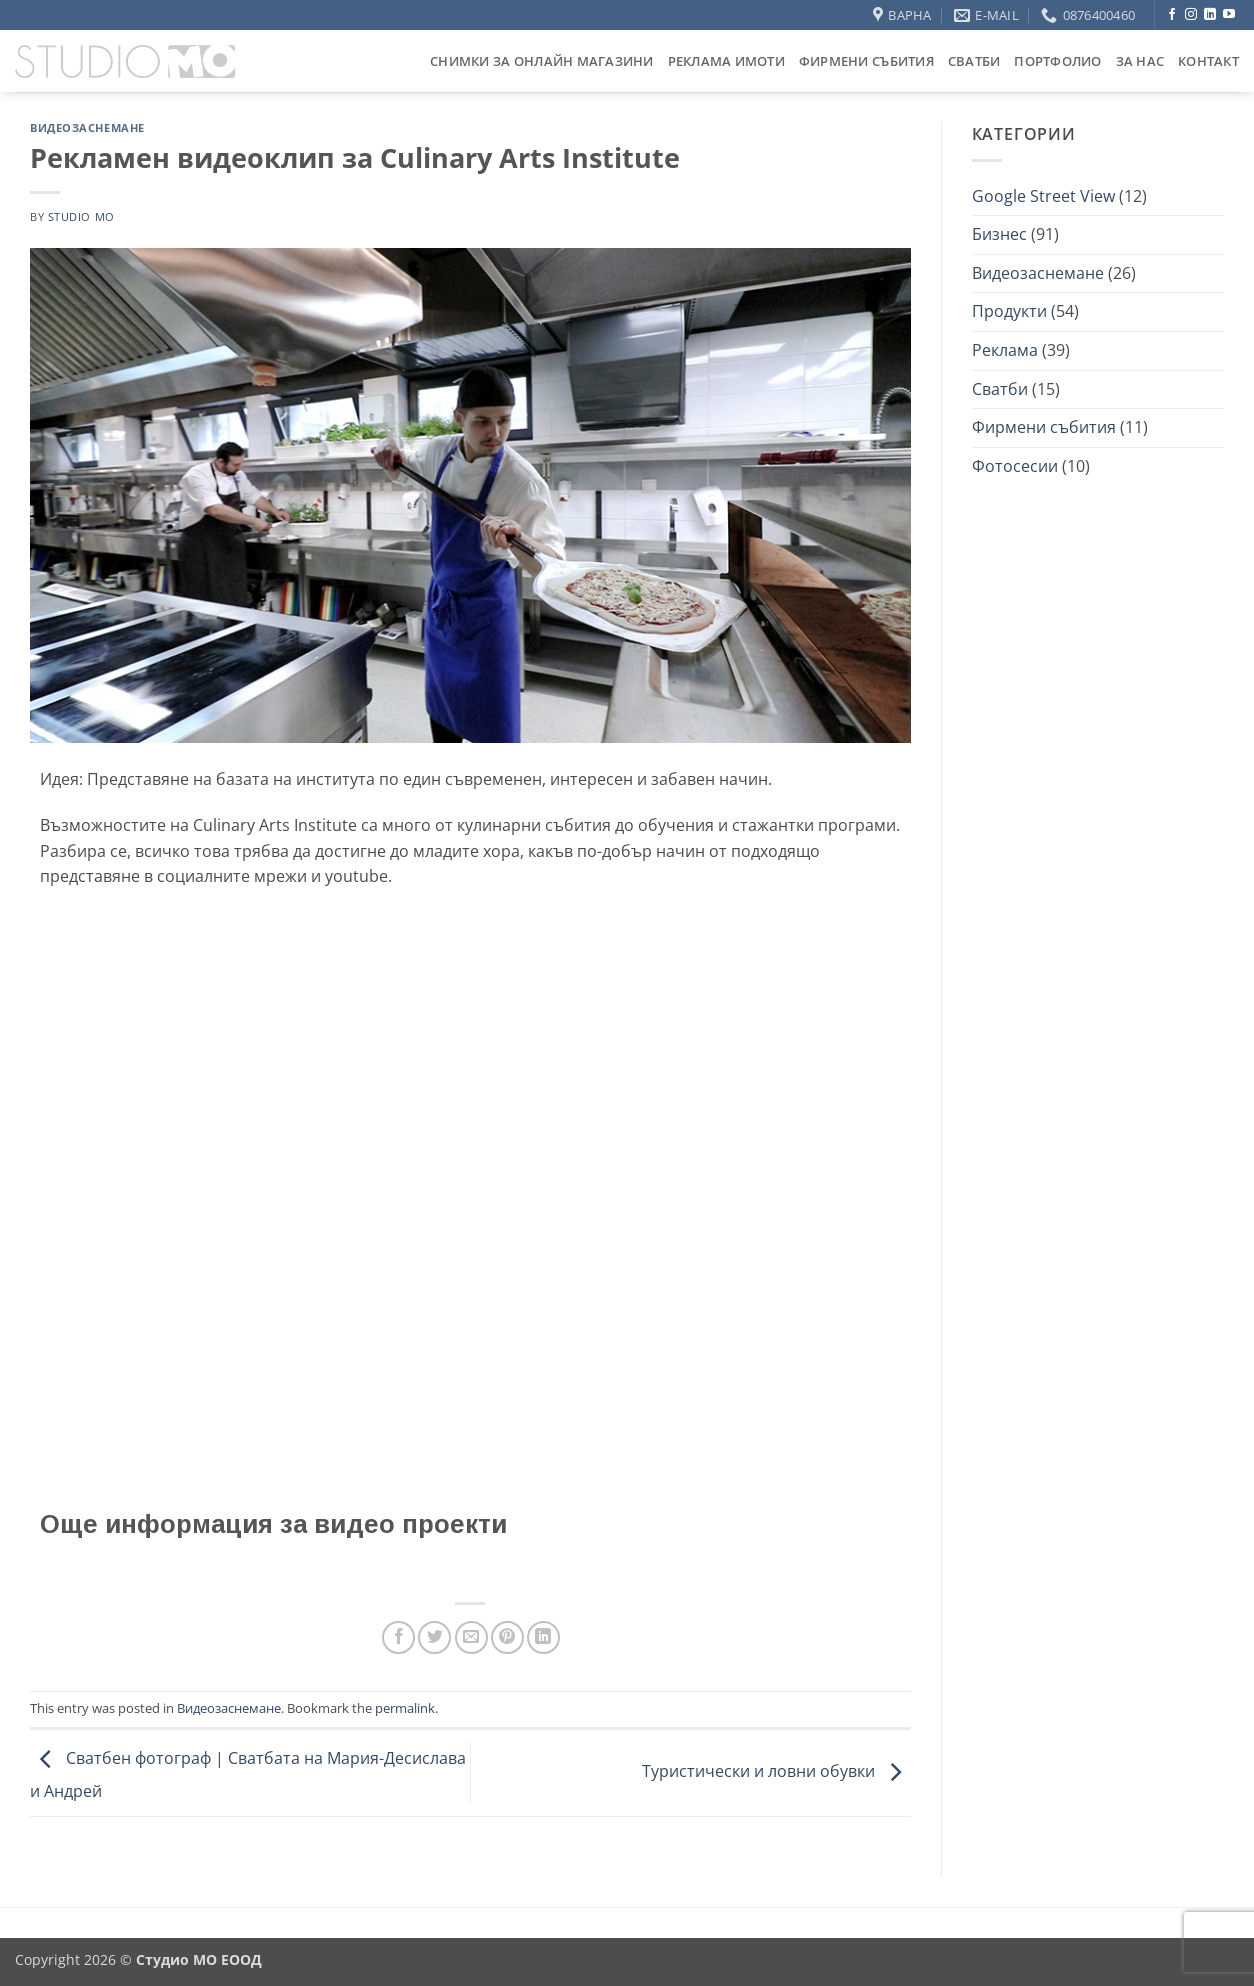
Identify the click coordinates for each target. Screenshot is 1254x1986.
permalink (405, 1708)
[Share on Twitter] (434, 1637)
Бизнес (999, 234)
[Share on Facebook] (398, 1637)
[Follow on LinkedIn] (1210, 15)
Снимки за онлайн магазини (541, 61)
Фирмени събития (866, 61)
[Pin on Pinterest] (507, 1637)
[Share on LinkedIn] (543, 1637)
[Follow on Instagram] (1191, 15)
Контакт (1208, 61)
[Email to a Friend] (471, 1637)
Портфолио (1057, 61)
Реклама (1005, 350)
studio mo (81, 216)
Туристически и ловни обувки (776, 1771)
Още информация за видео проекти (273, 1524)
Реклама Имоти (726, 61)
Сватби (974, 61)
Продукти (1009, 311)
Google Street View (1043, 196)
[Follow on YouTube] (1229, 15)
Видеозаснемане (87, 127)
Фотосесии (1015, 466)
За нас (1140, 61)
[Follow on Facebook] (1172, 15)
